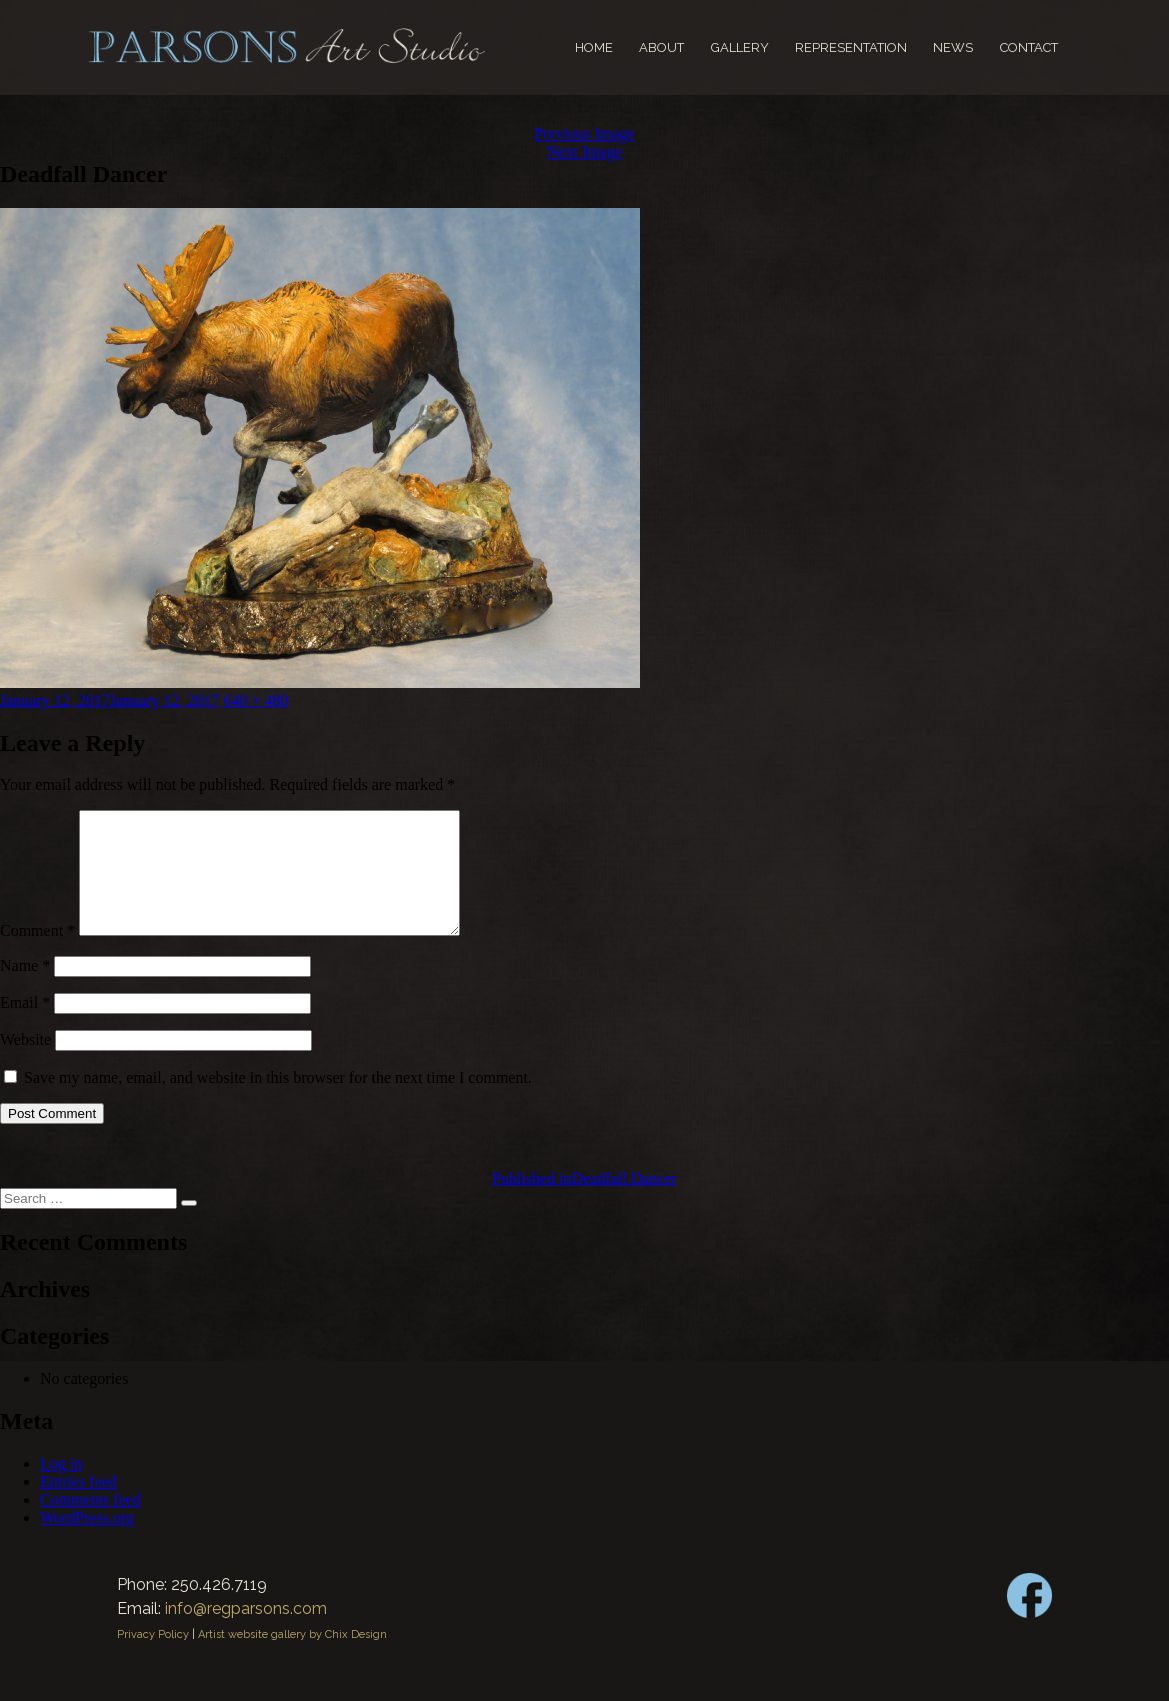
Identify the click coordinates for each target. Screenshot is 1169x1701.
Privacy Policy (153, 1658)
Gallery (740, 47)
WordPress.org (87, 1541)
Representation (851, 47)
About (661, 47)
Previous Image (585, 133)
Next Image (584, 151)
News (953, 47)
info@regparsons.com (246, 1632)
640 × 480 (256, 700)
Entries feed (78, 1505)
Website (25, 1063)
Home (594, 47)
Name (25, 989)
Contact (1029, 47)
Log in (61, 1487)
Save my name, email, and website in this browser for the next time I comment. (278, 1101)
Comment (37, 954)
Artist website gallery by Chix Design (292, 1658)
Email (25, 1026)
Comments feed (90, 1523)
